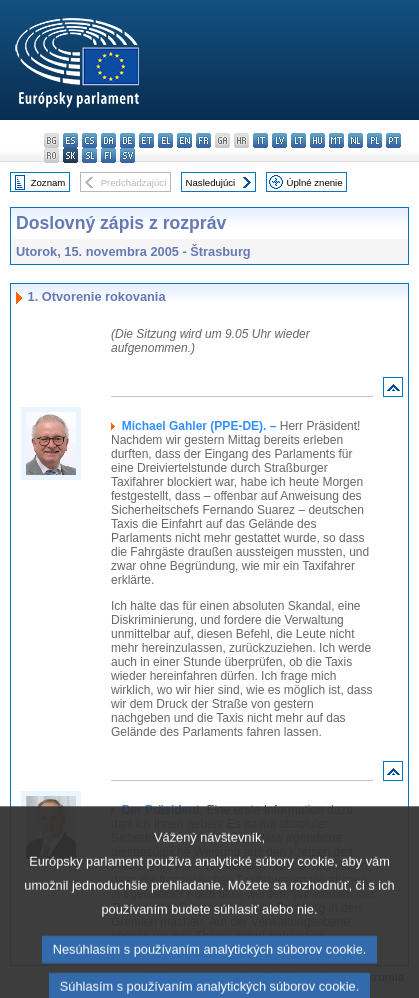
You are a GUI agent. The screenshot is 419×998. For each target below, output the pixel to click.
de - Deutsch (127, 140)
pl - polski (374, 140)
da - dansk (108, 140)
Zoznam (48, 182)
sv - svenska (127, 155)
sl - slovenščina (89, 155)
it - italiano (260, 140)
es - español (70, 140)
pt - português (393, 140)
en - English (184, 140)
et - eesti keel (146, 140)
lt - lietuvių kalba (298, 140)
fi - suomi (108, 155)
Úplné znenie (315, 182)
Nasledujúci (211, 182)
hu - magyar (317, 140)
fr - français (203, 140)
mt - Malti (336, 140)
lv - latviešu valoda (279, 140)
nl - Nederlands (355, 140)
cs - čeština (89, 140)
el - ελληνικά (165, 140)
